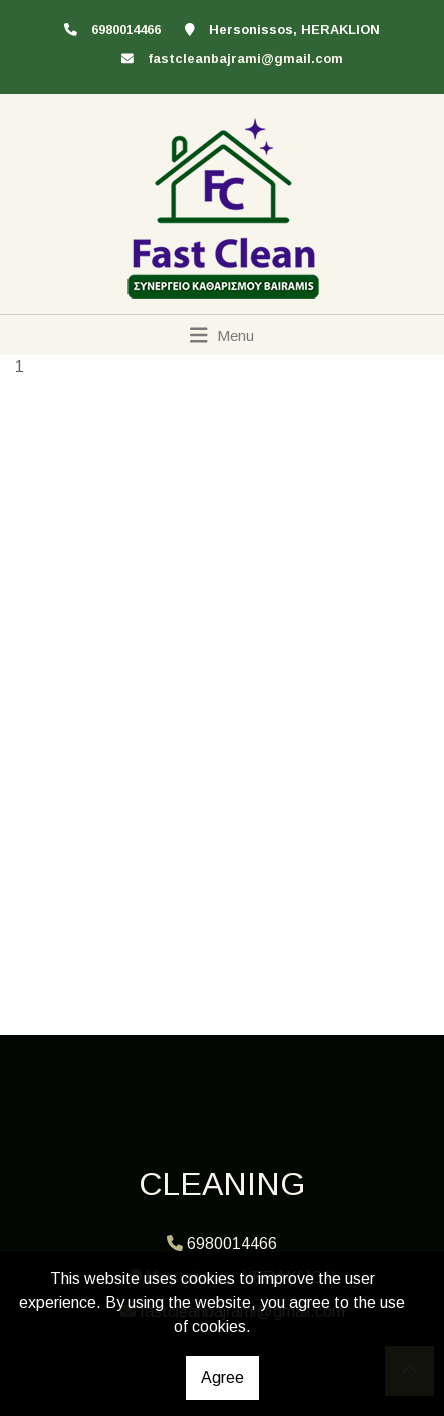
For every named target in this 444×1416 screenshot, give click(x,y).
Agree (222, 1377)
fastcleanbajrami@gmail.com (245, 58)
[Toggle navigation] (222, 335)
